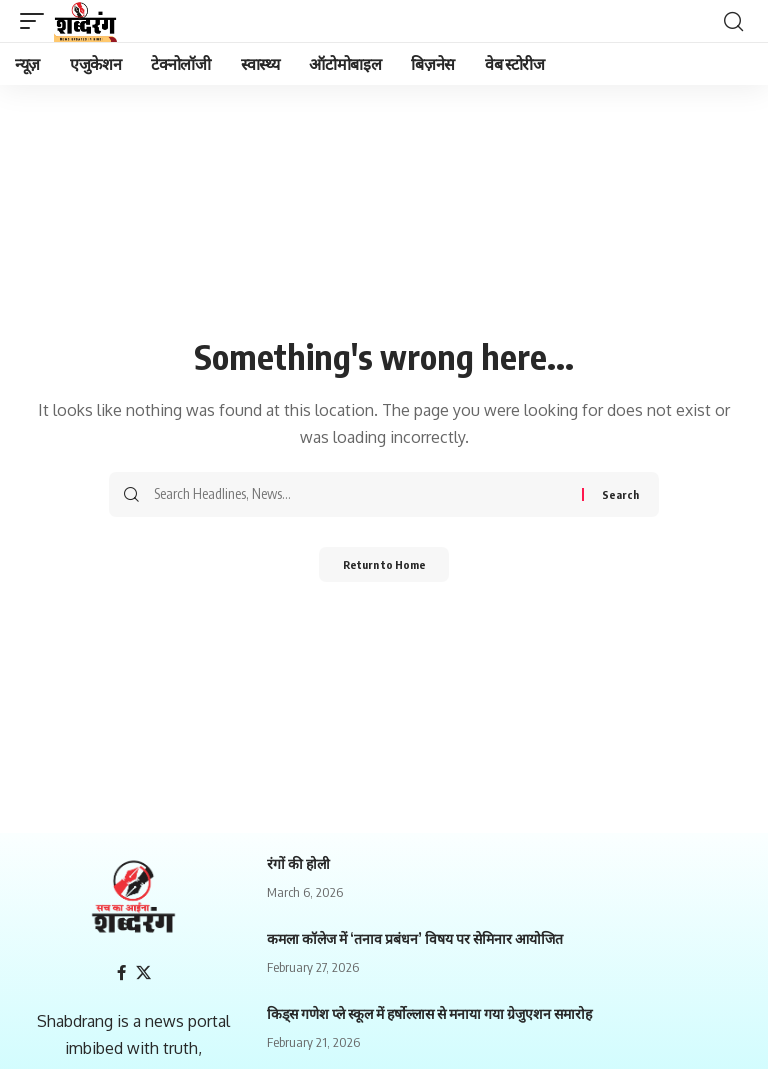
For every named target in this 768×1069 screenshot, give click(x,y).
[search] (733, 21)
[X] (144, 973)
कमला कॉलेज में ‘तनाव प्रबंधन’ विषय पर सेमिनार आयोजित (415, 938)
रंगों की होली (298, 863)
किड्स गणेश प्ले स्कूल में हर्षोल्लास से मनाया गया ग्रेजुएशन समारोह (429, 1013)
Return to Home (384, 566)
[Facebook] (121, 973)
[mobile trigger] (37, 21)
